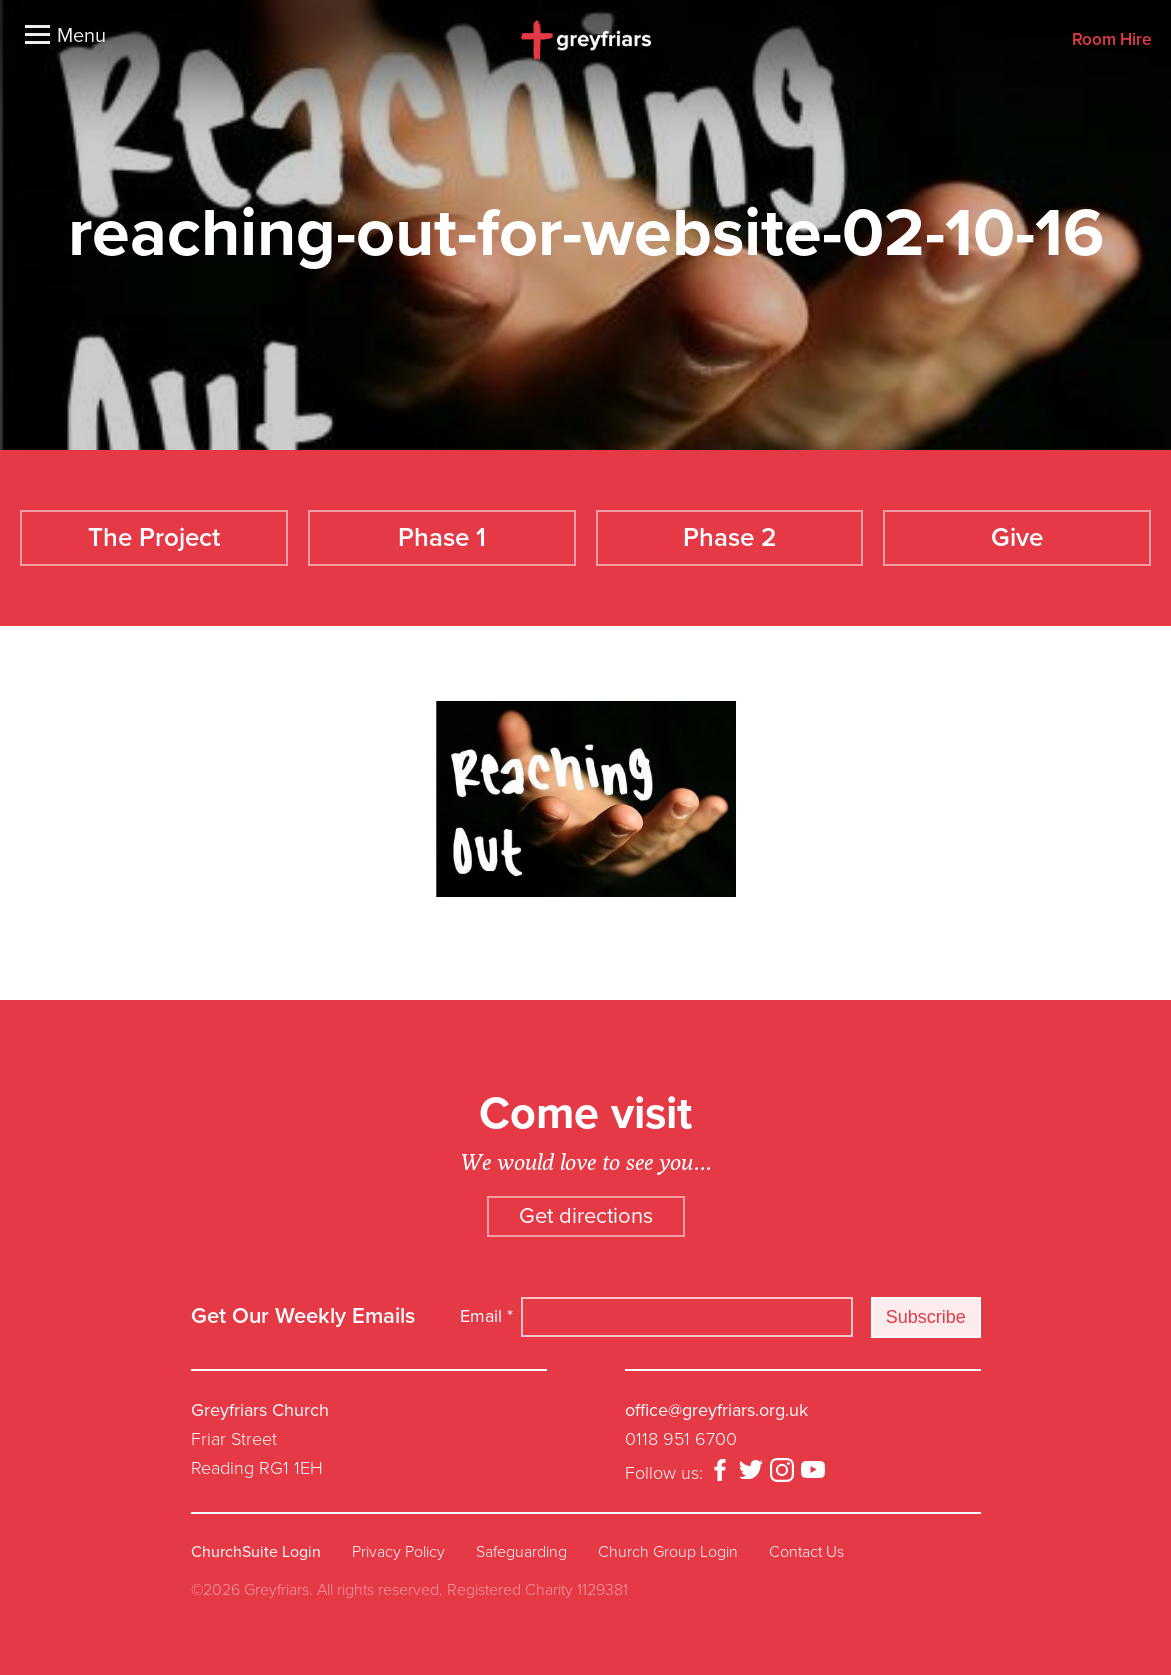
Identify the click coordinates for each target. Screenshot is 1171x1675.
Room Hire (1111, 40)
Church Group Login (668, 1552)
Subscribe (926, 1317)
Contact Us (806, 1552)
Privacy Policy (398, 1552)
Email (486, 1316)
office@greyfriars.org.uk (716, 1410)
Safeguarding (521, 1552)
